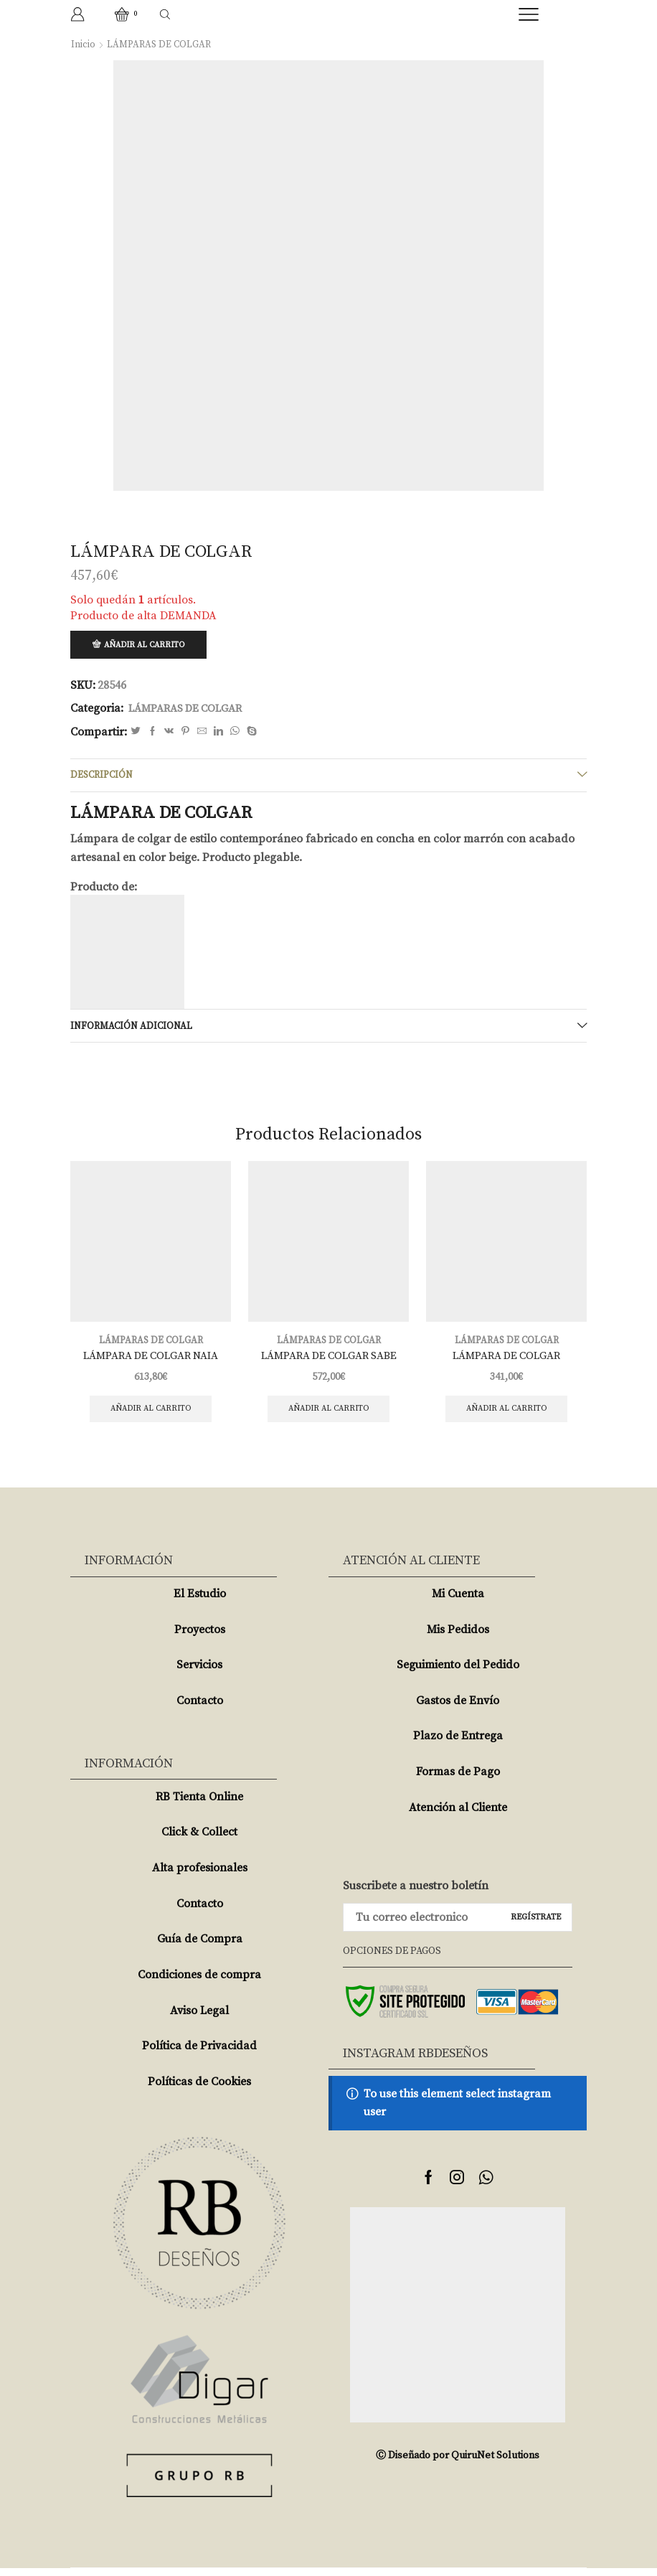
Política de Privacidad (199, 2053)
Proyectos (199, 1637)
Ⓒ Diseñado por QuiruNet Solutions (457, 2463)
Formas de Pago (458, 1779)
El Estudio (200, 1601)
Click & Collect (199, 1840)
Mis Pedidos (458, 1637)
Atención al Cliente (458, 1815)
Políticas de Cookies (199, 2089)
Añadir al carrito (148, 645)
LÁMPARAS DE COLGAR (161, 44)
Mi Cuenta (458, 1601)
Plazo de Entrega (458, 1744)
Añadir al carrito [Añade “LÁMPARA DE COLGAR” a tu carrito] (506, 1415)
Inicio (83, 44)
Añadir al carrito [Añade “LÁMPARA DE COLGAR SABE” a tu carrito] (328, 1415)
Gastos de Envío (457, 1708)
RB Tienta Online (199, 1804)
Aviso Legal (199, 2018)
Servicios (199, 1672)
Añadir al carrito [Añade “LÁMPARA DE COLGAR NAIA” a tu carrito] (151, 1415)
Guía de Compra (199, 1947)
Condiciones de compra (199, 1982)
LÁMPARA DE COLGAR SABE (328, 1362)
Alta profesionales (199, 1875)
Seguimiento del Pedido (458, 1672)
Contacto (199, 1708)
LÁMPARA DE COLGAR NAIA (151, 1362)
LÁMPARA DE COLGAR (506, 1362)
